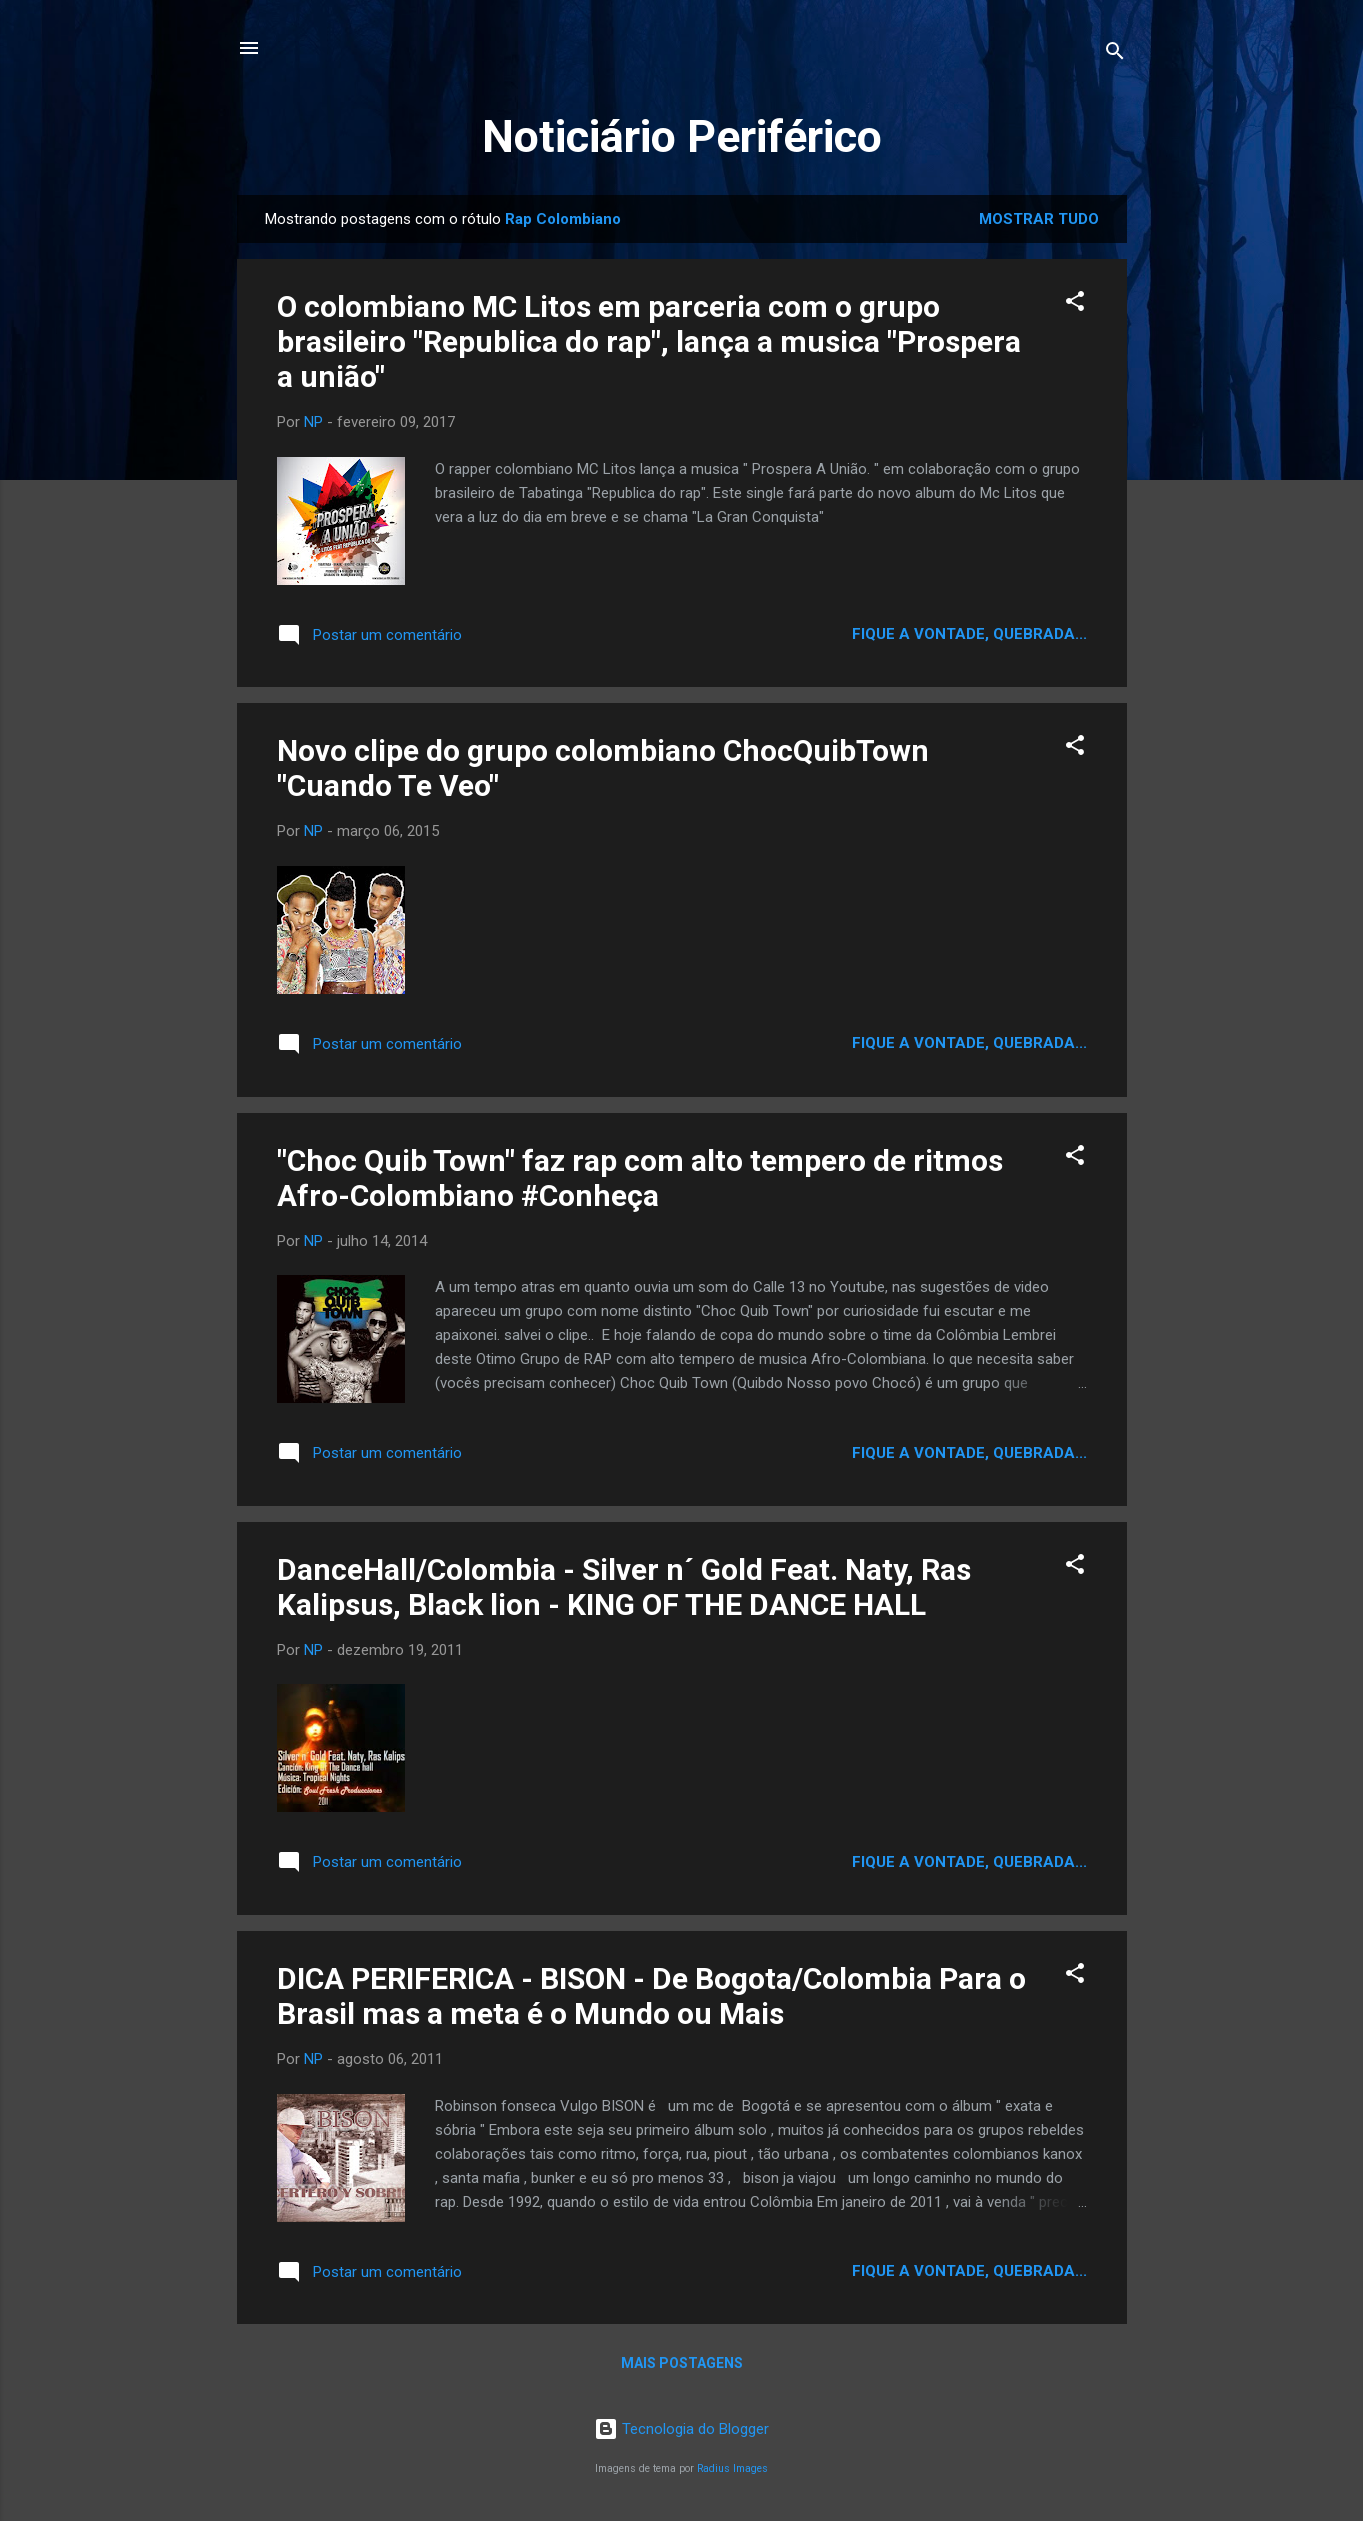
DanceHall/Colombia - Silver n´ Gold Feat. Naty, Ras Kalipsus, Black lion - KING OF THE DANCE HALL (624, 1587)
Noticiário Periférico (682, 136)
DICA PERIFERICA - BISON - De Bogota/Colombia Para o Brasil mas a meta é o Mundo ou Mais (651, 1996)
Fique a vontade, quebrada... (969, 634)
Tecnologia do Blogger (681, 2429)
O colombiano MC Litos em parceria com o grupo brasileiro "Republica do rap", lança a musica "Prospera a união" (649, 341)
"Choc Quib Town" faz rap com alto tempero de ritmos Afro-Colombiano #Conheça (640, 1178)
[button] (1075, 304)
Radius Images (732, 2468)
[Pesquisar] (1115, 54)
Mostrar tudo (1039, 219)
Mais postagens (682, 2363)
